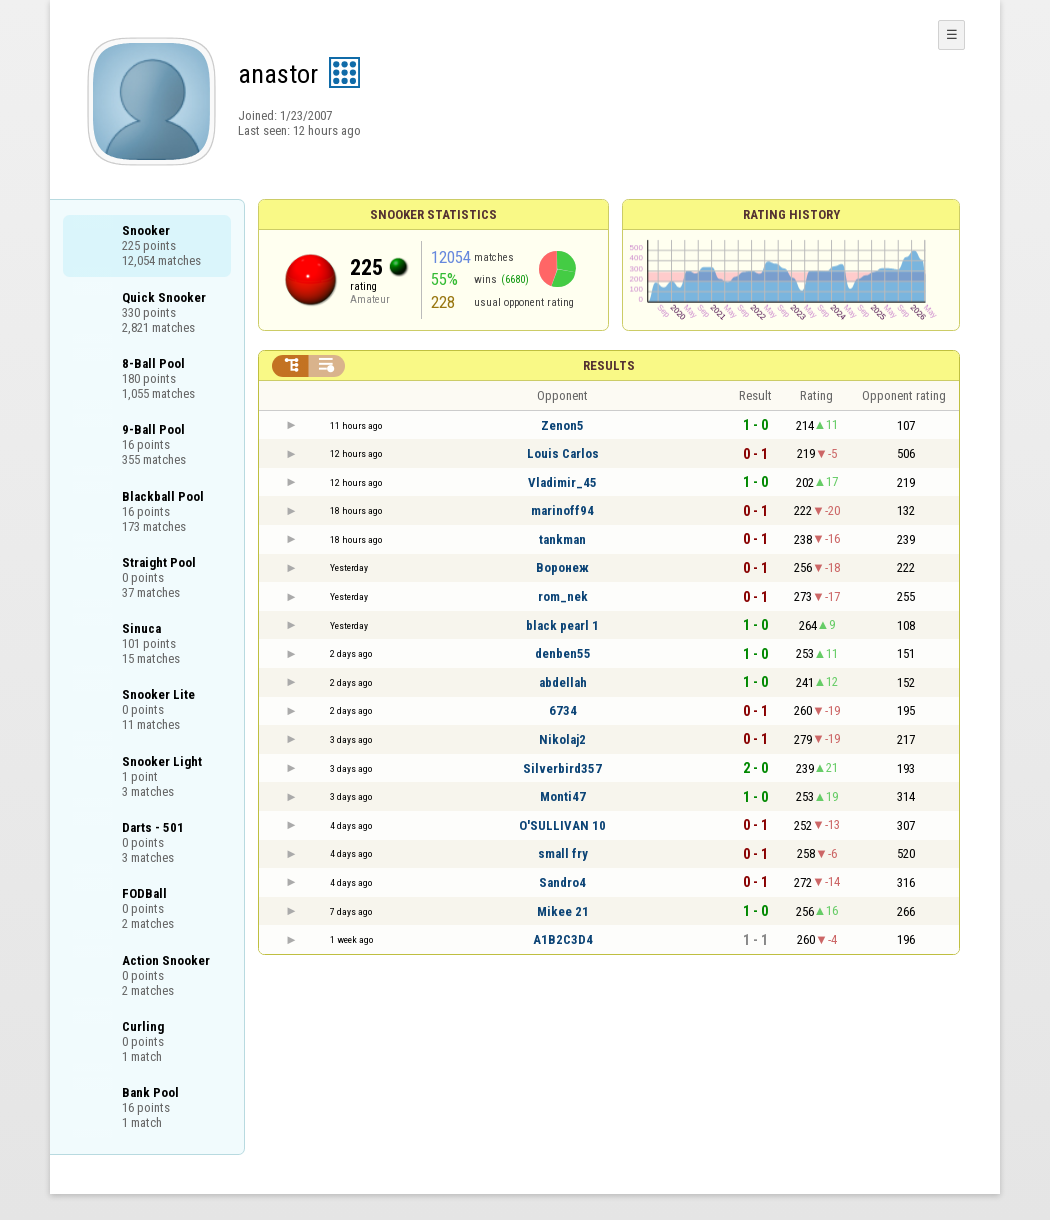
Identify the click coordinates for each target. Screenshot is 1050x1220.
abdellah (563, 682)
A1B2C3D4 (563, 939)
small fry (563, 853)
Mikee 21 (563, 911)
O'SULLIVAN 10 (562, 825)
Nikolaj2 (562, 739)
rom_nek (563, 596)
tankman (562, 539)
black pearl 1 (562, 625)
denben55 (563, 653)
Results (609, 365)
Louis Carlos (563, 453)
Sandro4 (562, 882)
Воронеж (562, 567)
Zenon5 (562, 425)
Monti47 (563, 796)
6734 (563, 710)
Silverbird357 (562, 768)
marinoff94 (562, 510)
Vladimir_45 (562, 482)
